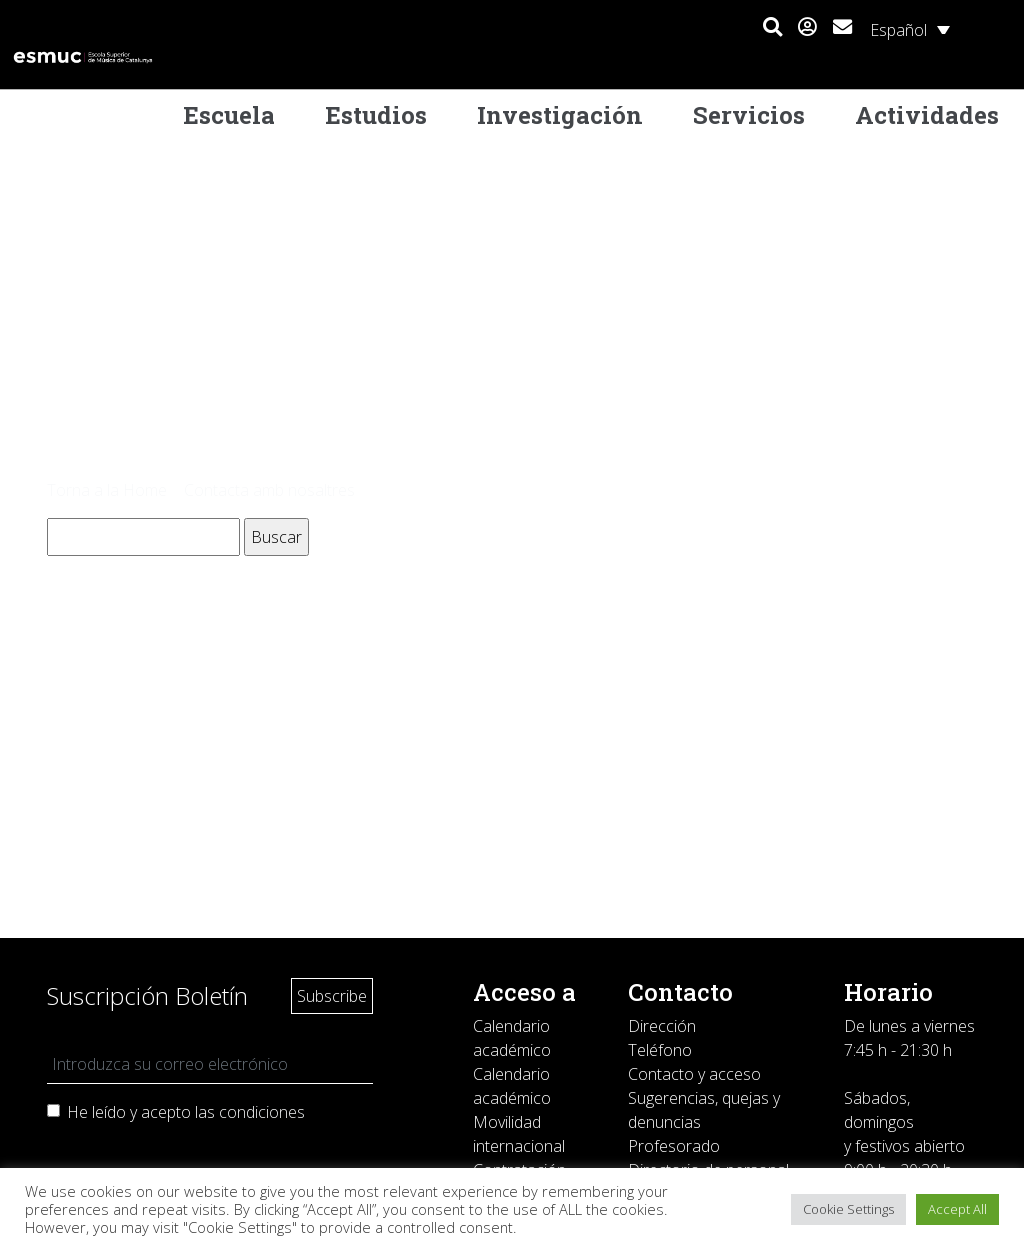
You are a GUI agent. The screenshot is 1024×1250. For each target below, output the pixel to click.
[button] (772, 28)
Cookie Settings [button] (848, 1209)
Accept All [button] (957, 1209)
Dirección (662, 1026)
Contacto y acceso (694, 1074)
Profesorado (674, 1146)
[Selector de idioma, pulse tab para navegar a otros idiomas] (910, 29)
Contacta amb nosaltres (269, 490)
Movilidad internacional (519, 1134)
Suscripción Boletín (147, 995)
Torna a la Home (107, 490)
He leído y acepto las (186, 1112)
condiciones (262, 1112)
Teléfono (660, 1050)
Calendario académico (512, 1038)
